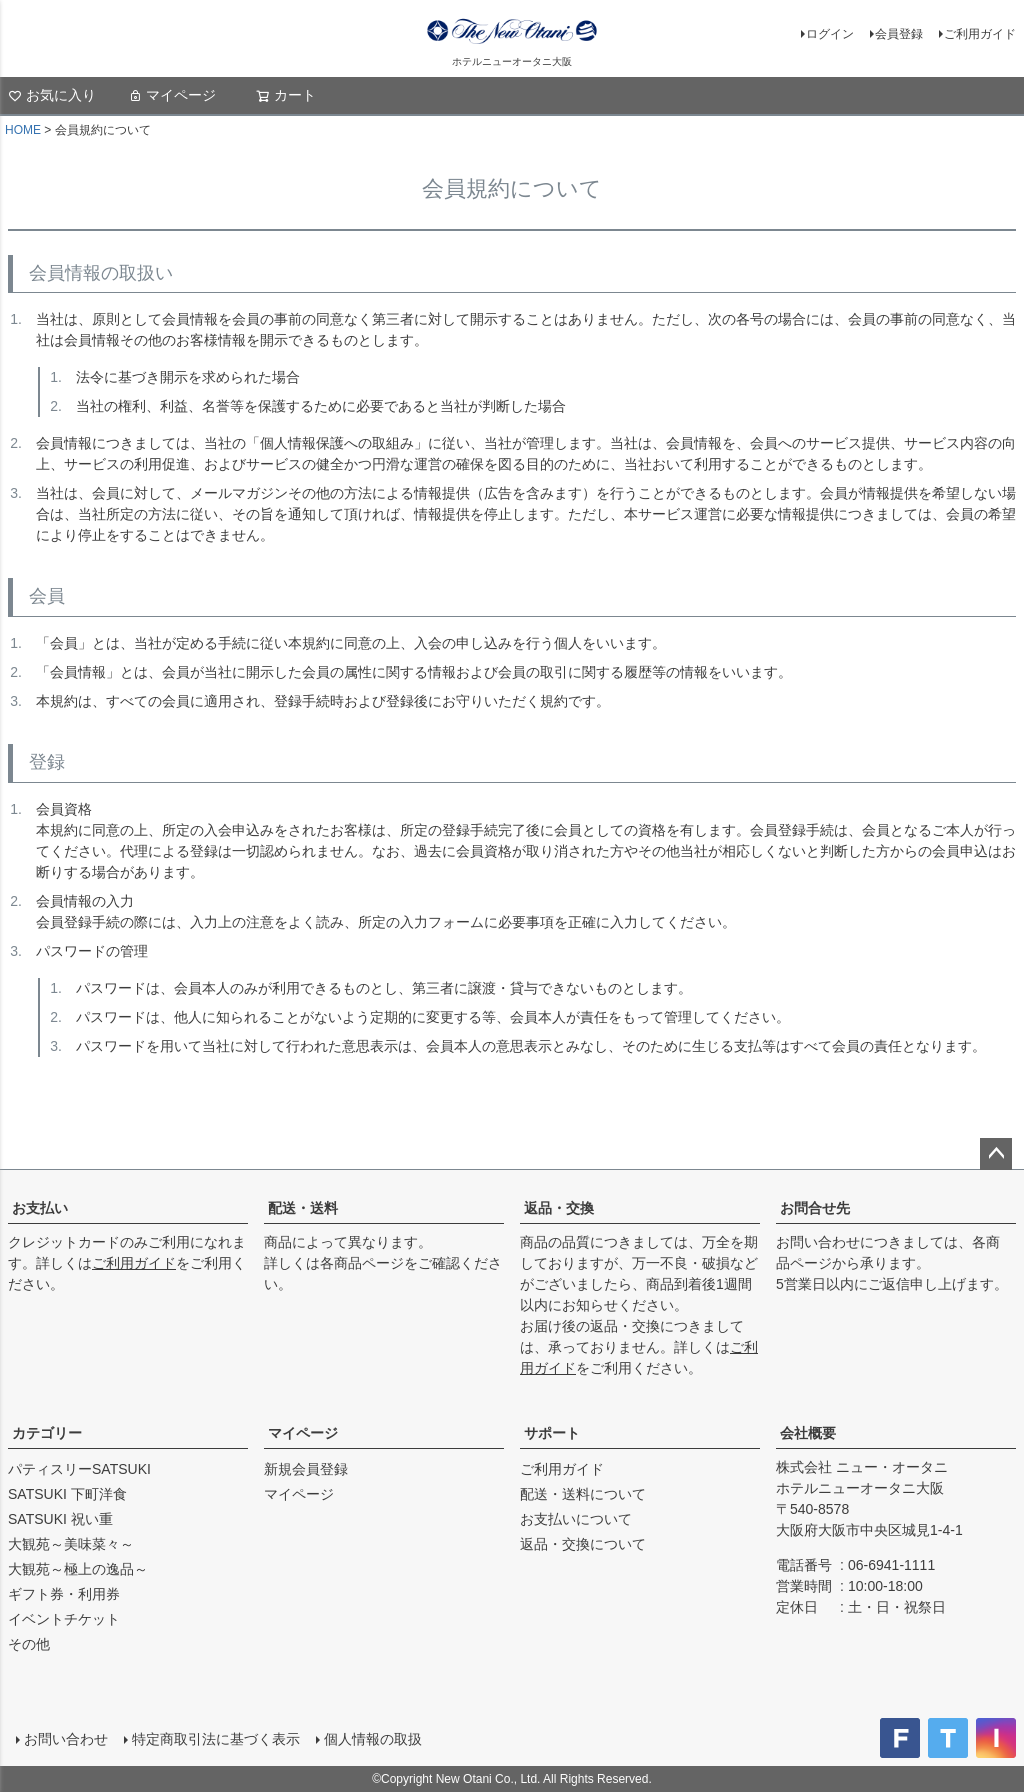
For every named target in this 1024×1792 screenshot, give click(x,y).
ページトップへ (996, 1154)
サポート (552, 1433)
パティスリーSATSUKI (79, 1469)
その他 (29, 1644)
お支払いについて (576, 1519)
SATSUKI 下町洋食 (67, 1494)
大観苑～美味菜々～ (71, 1544)
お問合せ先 (815, 1208)
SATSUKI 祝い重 (60, 1519)
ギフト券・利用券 (64, 1594)
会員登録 (899, 34)
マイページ (172, 95)
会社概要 (808, 1433)
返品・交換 (559, 1208)
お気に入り (52, 95)
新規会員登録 (306, 1469)
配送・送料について (583, 1494)
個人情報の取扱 (373, 1739)
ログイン (830, 34)
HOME (23, 130)
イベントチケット (64, 1619)
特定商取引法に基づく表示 (216, 1739)
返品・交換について (583, 1544)
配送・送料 (303, 1208)
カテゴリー (47, 1433)
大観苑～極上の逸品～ (78, 1569)
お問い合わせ (66, 1739)
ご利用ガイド (980, 34)
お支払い (40, 1208)
